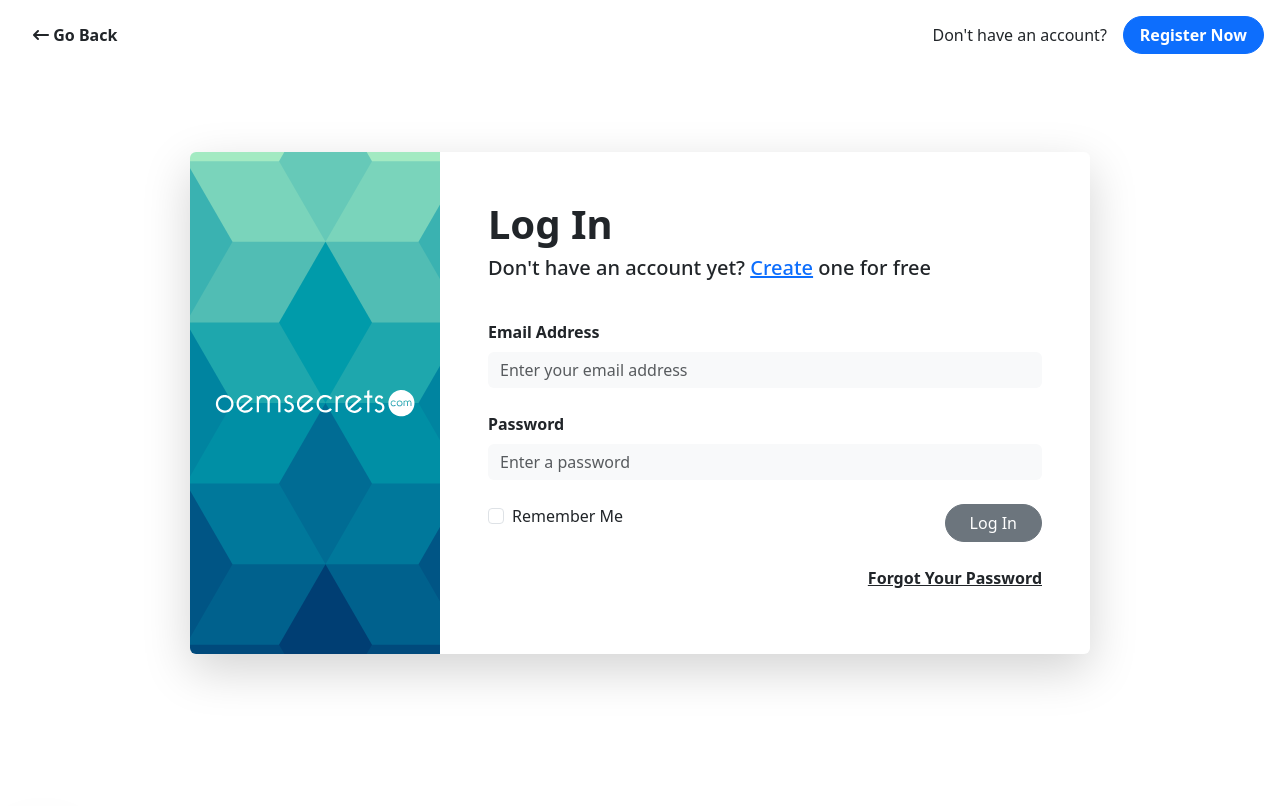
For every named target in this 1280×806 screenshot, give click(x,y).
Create (781, 267)
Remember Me (567, 516)
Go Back (75, 35)
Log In (993, 523)
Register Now (1193, 35)
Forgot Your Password (955, 578)
